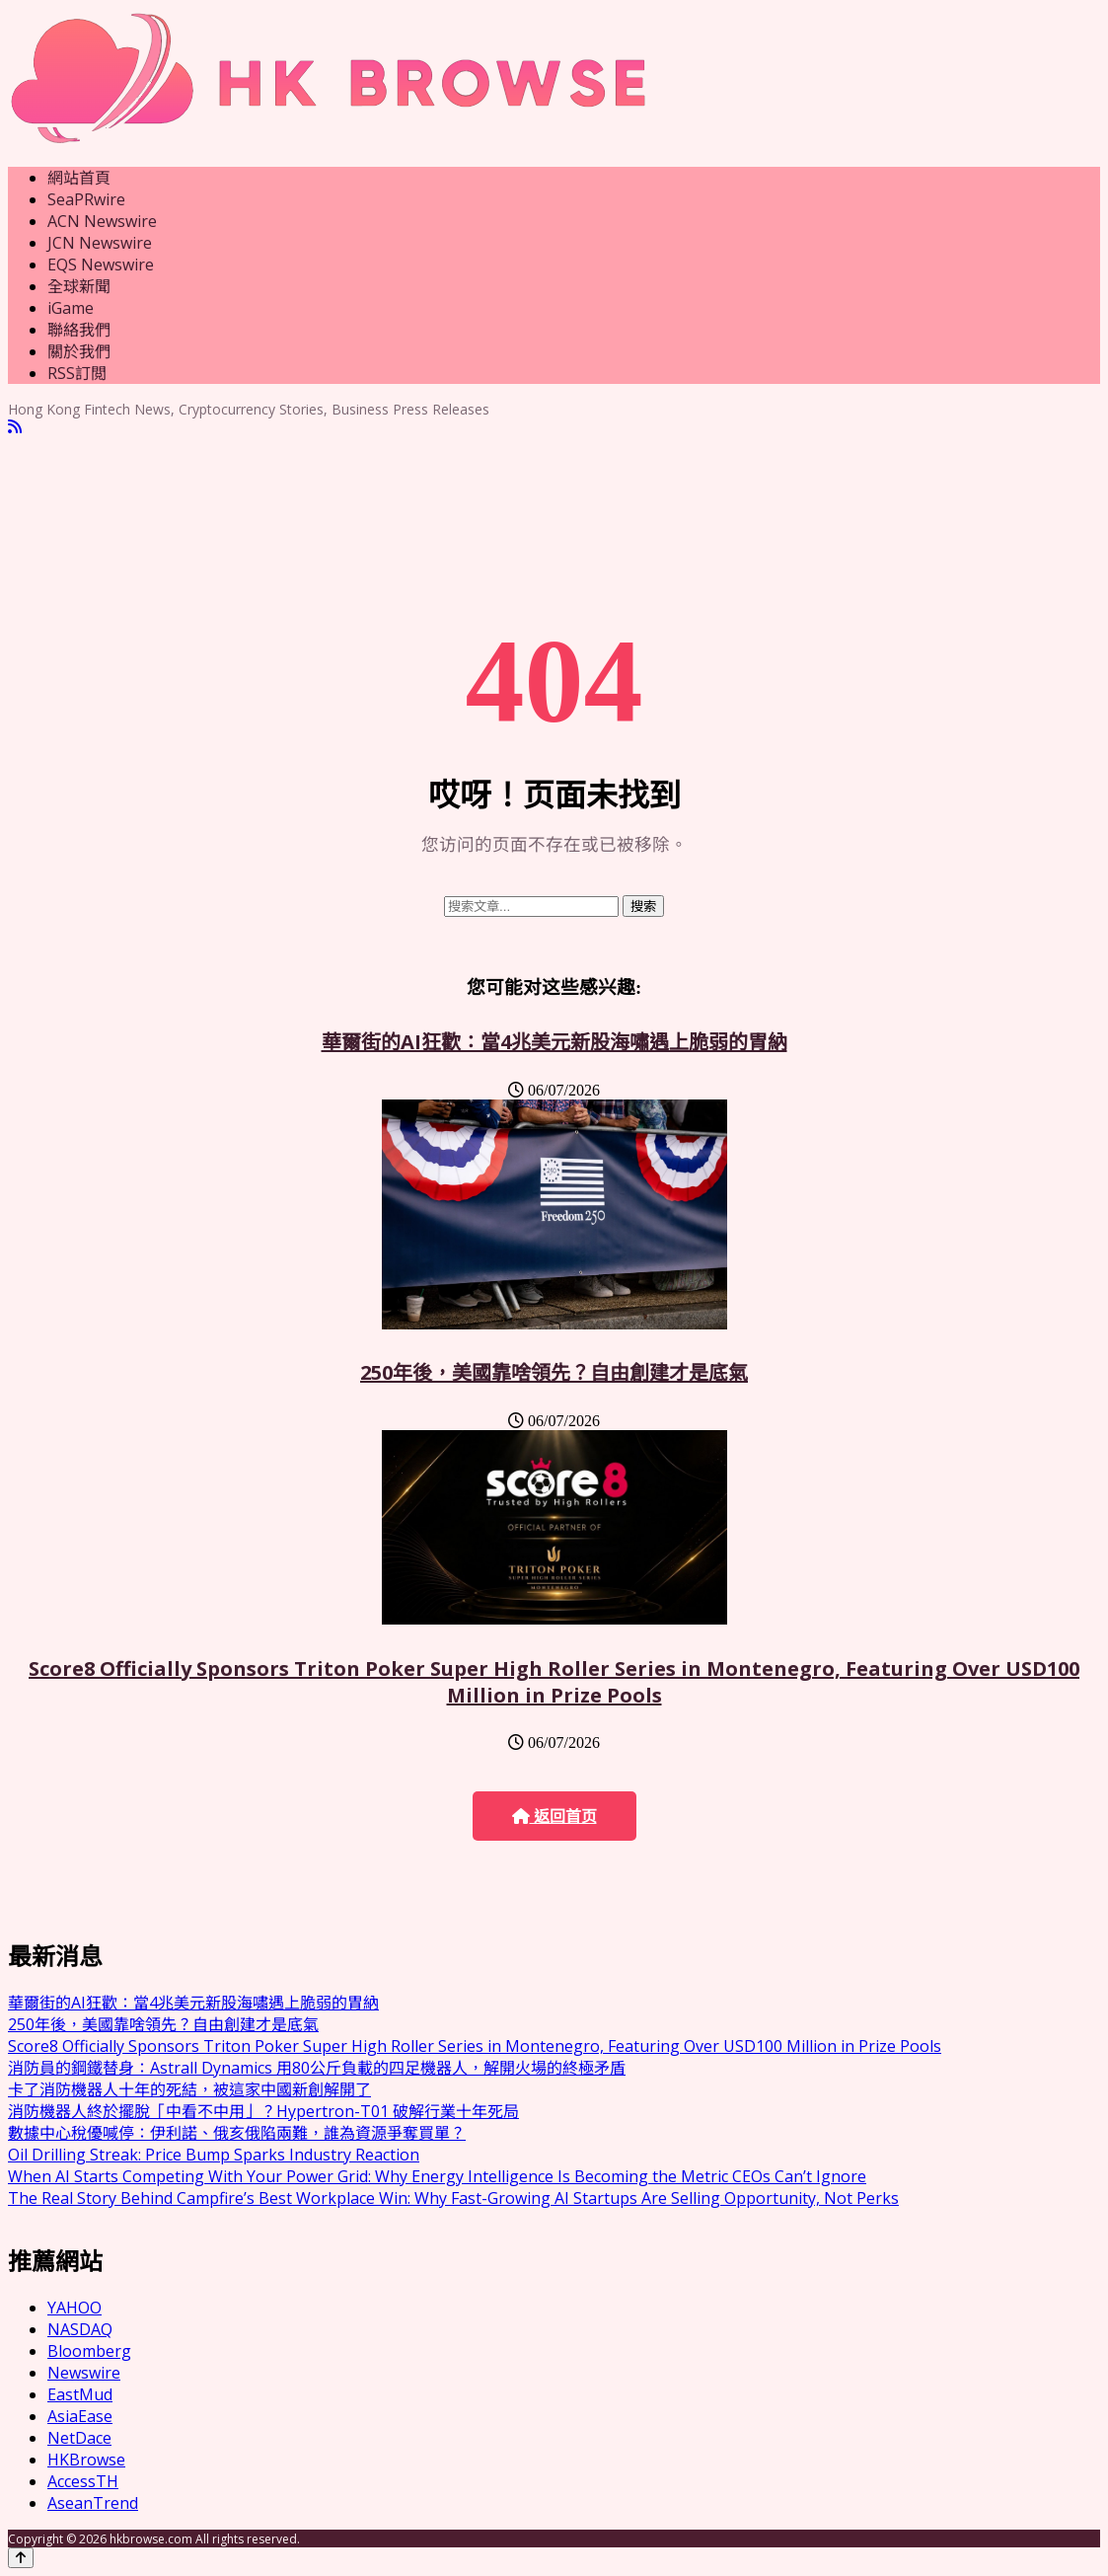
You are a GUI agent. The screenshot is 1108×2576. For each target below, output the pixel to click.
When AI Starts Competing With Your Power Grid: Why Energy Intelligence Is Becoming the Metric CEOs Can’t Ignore (437, 2176)
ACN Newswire (102, 221)
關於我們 (79, 351)
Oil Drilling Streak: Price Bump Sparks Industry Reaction (213, 2154)
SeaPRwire (86, 199)
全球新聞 (79, 286)
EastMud (79, 2394)
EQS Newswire (100, 264)
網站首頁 (79, 178)
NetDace (79, 2438)
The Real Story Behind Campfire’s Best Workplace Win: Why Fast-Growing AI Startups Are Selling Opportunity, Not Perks (453, 2198)
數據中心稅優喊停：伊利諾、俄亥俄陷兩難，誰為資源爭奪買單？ (237, 2133)
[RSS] (15, 426)
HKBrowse (86, 2459)
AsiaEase (79, 2416)
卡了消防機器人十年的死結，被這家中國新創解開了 (189, 2089)
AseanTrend (92, 2503)
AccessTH (82, 2481)
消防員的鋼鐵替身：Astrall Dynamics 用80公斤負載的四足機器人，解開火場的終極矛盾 (317, 2068)
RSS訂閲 (77, 373)
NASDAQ (79, 2329)
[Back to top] (21, 2557)
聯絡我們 (79, 330)
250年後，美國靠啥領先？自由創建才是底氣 (554, 1372)
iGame (70, 308)
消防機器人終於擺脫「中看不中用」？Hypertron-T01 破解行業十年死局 (263, 2111)
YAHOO (74, 2307)
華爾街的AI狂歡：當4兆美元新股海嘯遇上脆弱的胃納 (554, 1041)
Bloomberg (89, 2351)
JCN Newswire (99, 243)
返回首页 (554, 1816)
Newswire (83, 2373)
